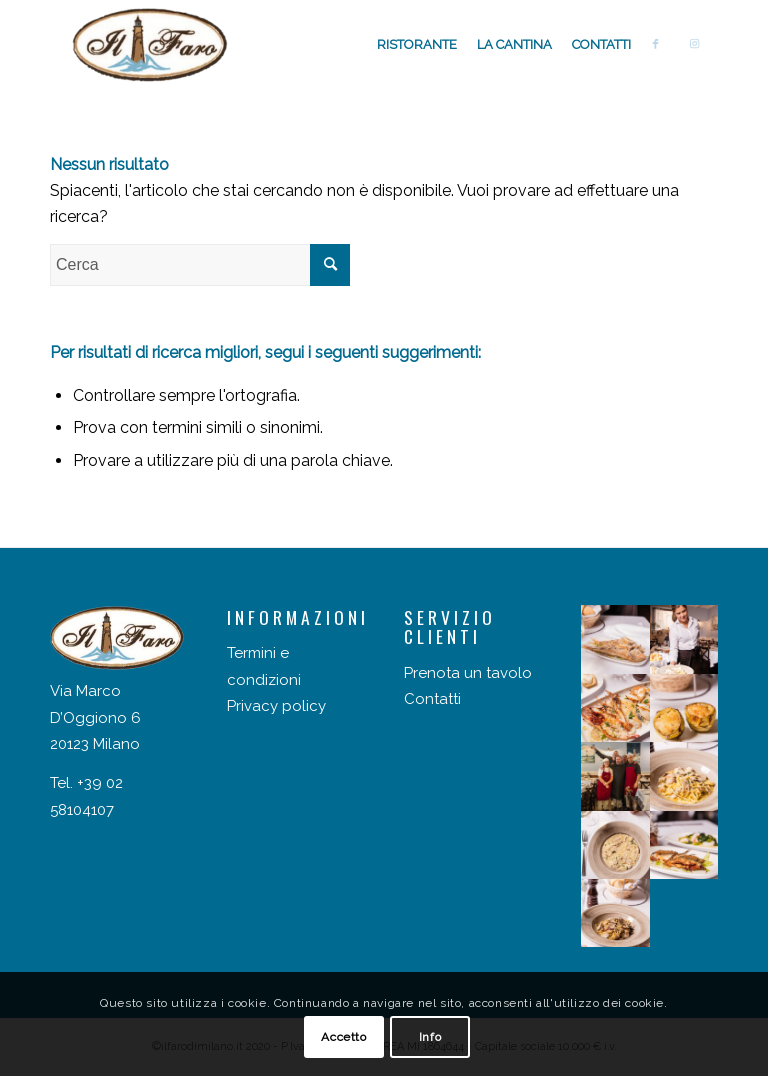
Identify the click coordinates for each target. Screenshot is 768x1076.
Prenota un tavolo (468, 673)
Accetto (343, 1037)
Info (430, 1037)
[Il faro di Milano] (150, 45)
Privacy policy (276, 706)
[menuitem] (417, 45)
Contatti (432, 699)
